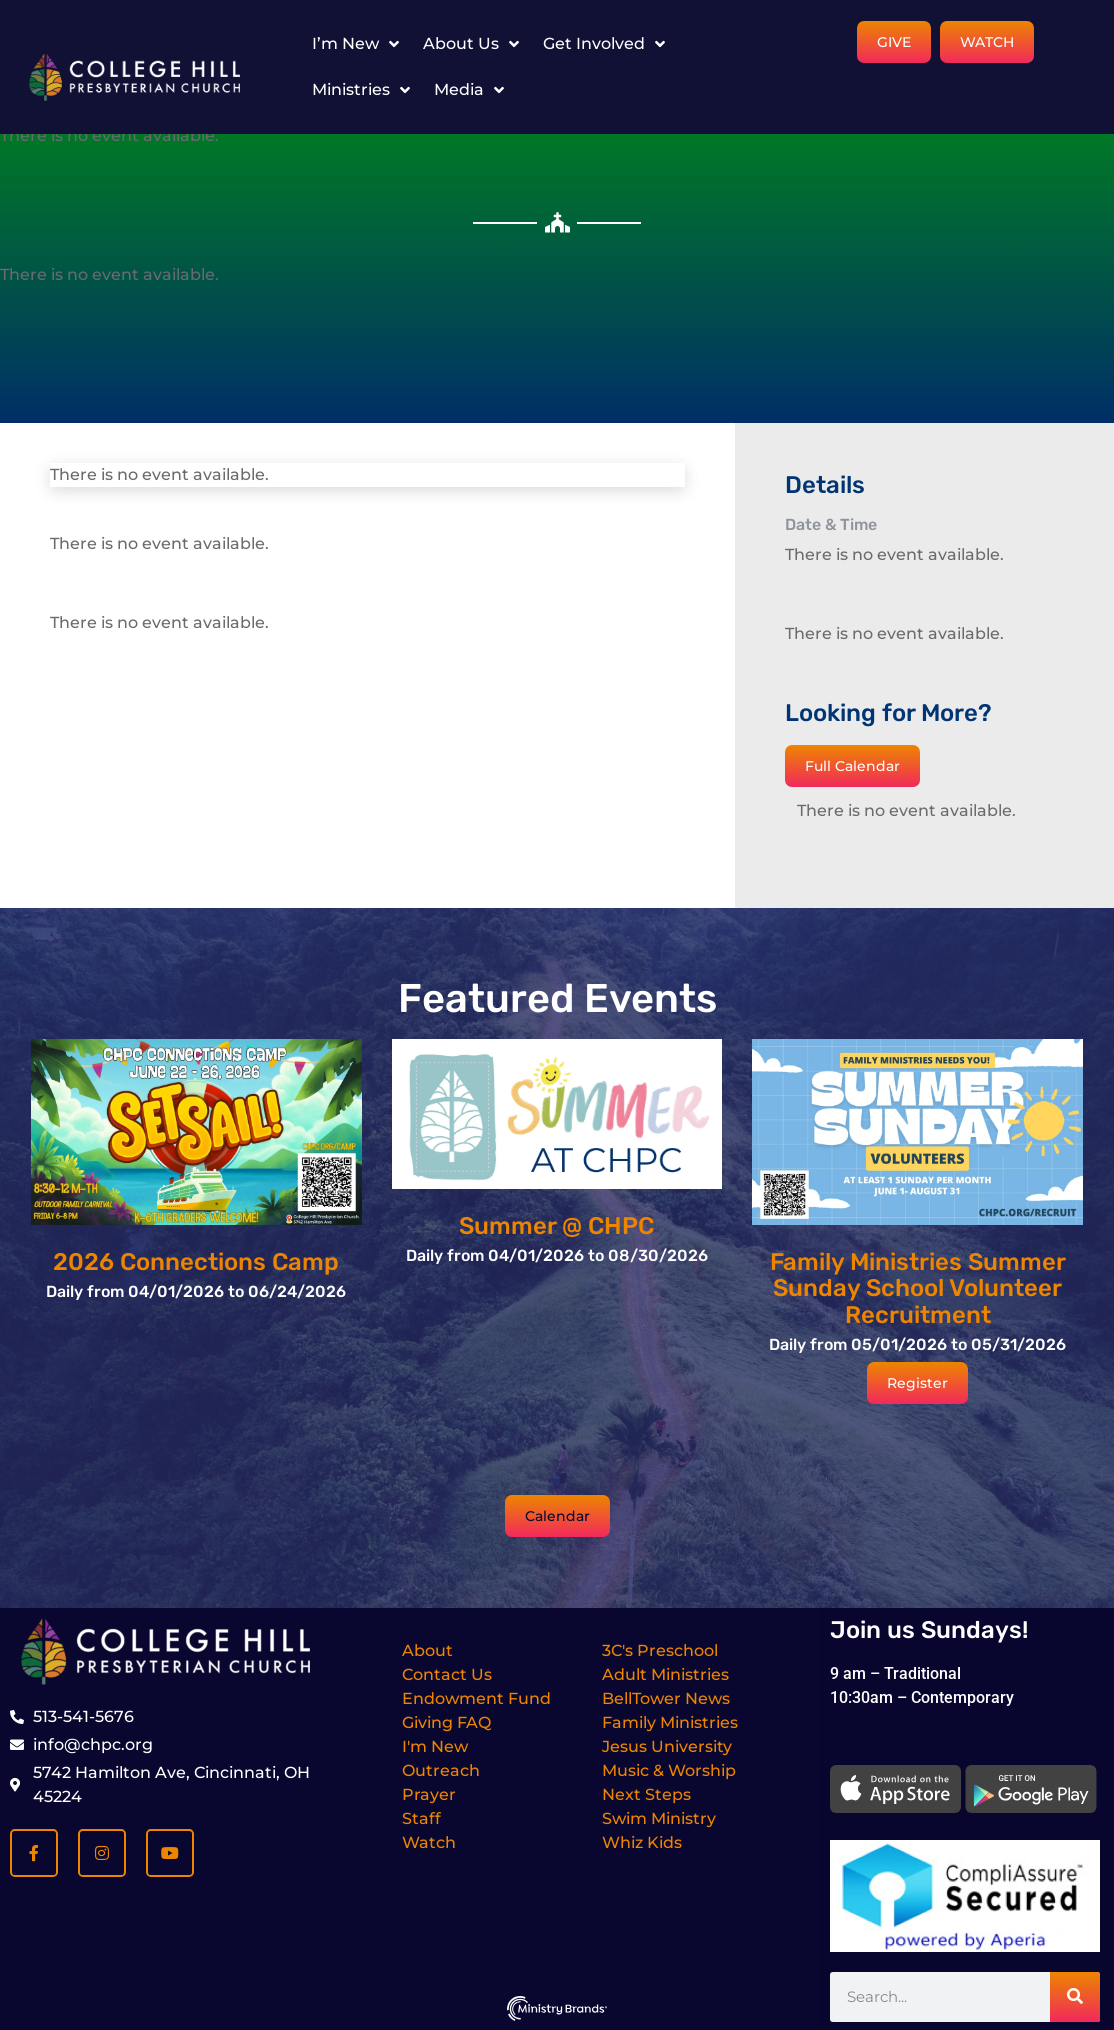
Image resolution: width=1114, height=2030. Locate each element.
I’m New (355, 44)
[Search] (1075, 1997)
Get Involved (604, 44)
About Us (471, 44)
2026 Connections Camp (196, 1262)
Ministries (361, 90)
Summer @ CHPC (556, 1226)
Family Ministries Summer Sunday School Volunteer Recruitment (918, 1288)
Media (469, 90)
